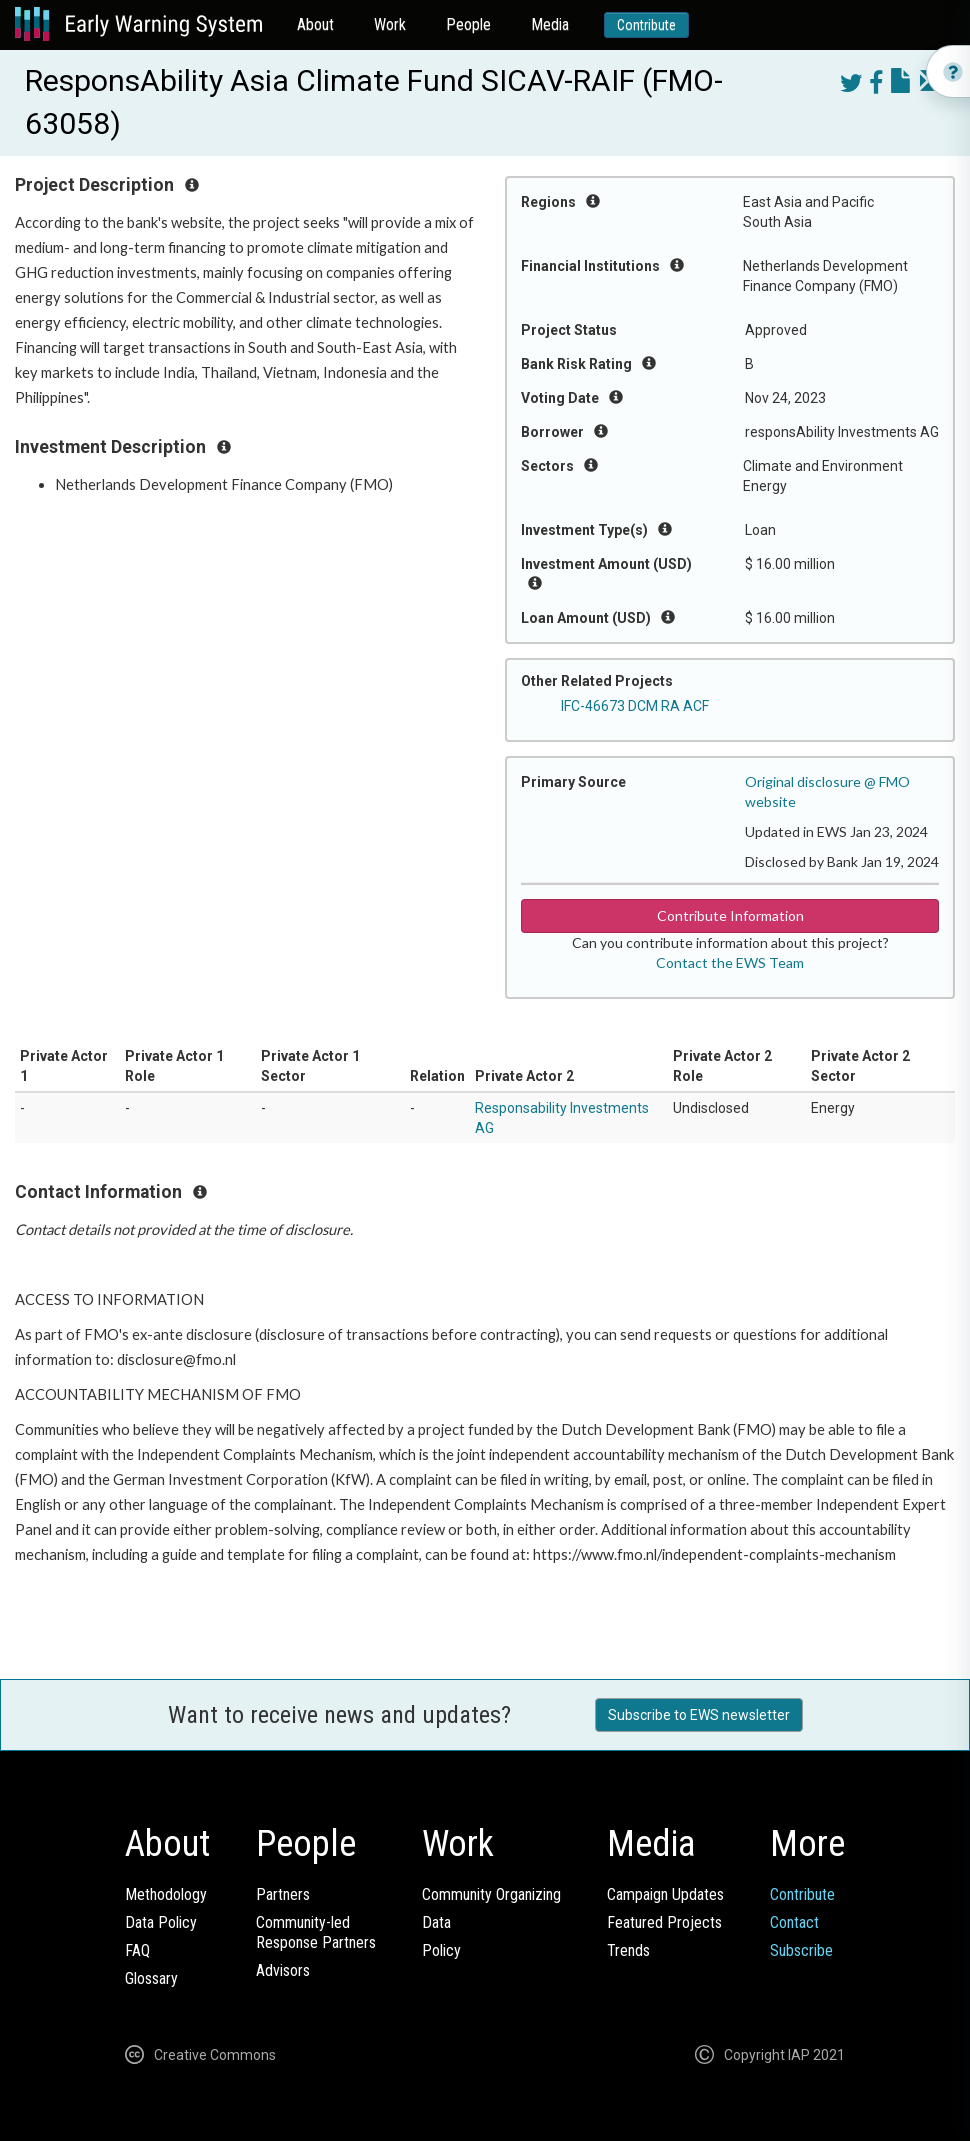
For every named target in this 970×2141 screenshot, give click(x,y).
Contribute (646, 25)
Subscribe (801, 1950)
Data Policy (161, 1922)
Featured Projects (664, 1922)
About (315, 24)
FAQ (137, 1950)
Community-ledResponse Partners (316, 1932)
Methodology (166, 1894)
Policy (441, 1950)
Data (436, 1922)
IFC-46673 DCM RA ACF (635, 706)
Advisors (283, 1970)
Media (550, 24)
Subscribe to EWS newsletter (699, 1715)
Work (390, 24)
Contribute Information (730, 915)
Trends (628, 1950)
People (468, 24)
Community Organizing (491, 1894)
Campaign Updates (665, 1894)
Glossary (151, 1978)
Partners (283, 1894)
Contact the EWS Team (730, 962)
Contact (794, 1922)
